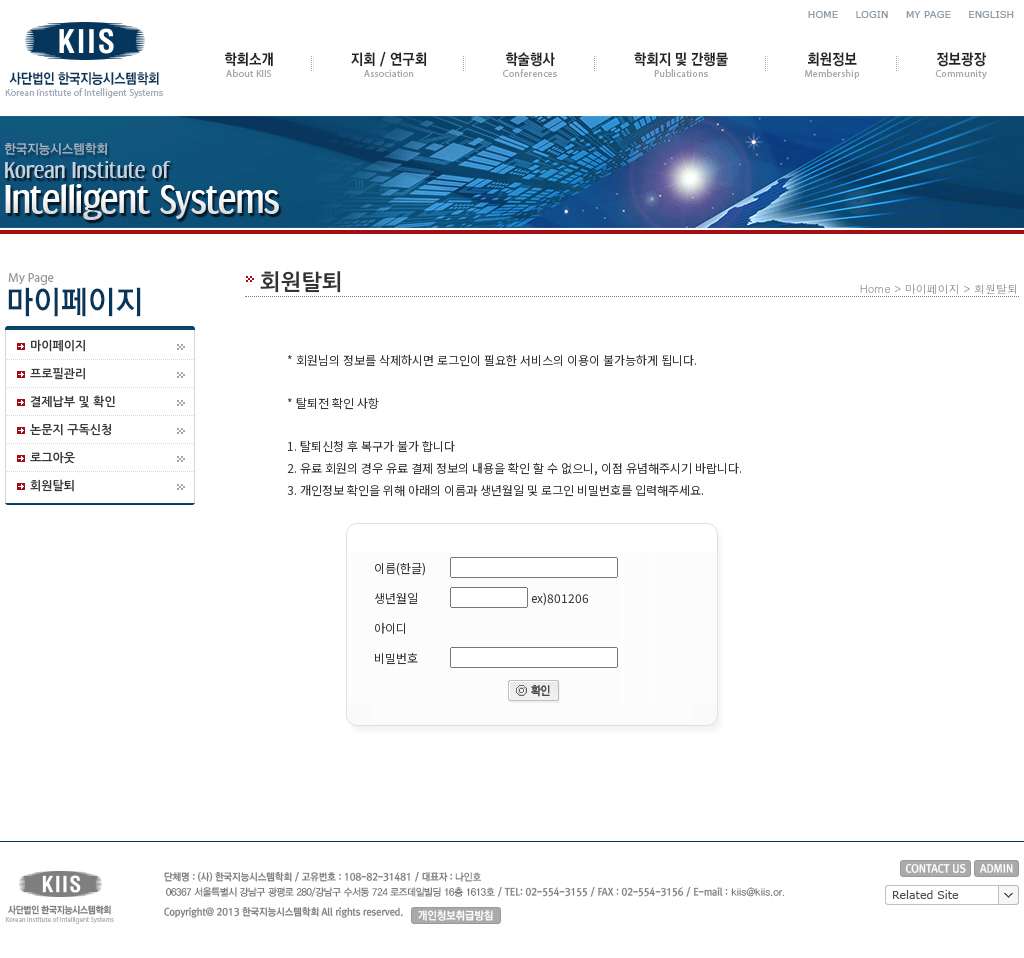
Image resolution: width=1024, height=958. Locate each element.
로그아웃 (52, 458)
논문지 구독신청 (71, 430)
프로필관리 (58, 374)
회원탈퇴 (52, 486)
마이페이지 (58, 346)
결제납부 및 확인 (73, 402)
